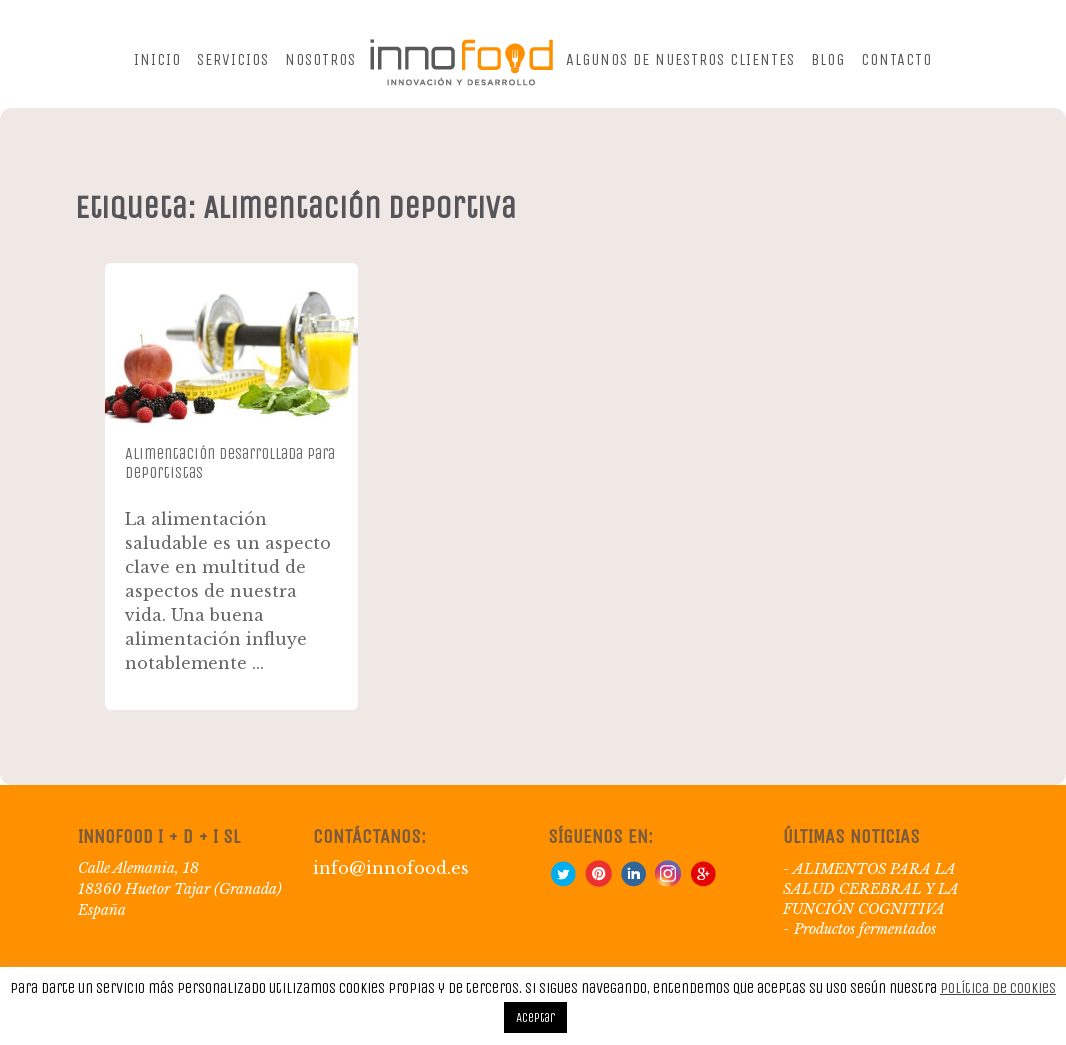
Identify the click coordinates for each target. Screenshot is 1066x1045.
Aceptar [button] (535, 1017)
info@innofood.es (391, 868)
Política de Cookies (998, 988)
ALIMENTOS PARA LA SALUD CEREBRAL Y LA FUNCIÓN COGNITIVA (871, 889)
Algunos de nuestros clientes (680, 59)
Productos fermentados (865, 929)
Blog (828, 59)
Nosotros (320, 59)
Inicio (157, 59)
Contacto (896, 59)
